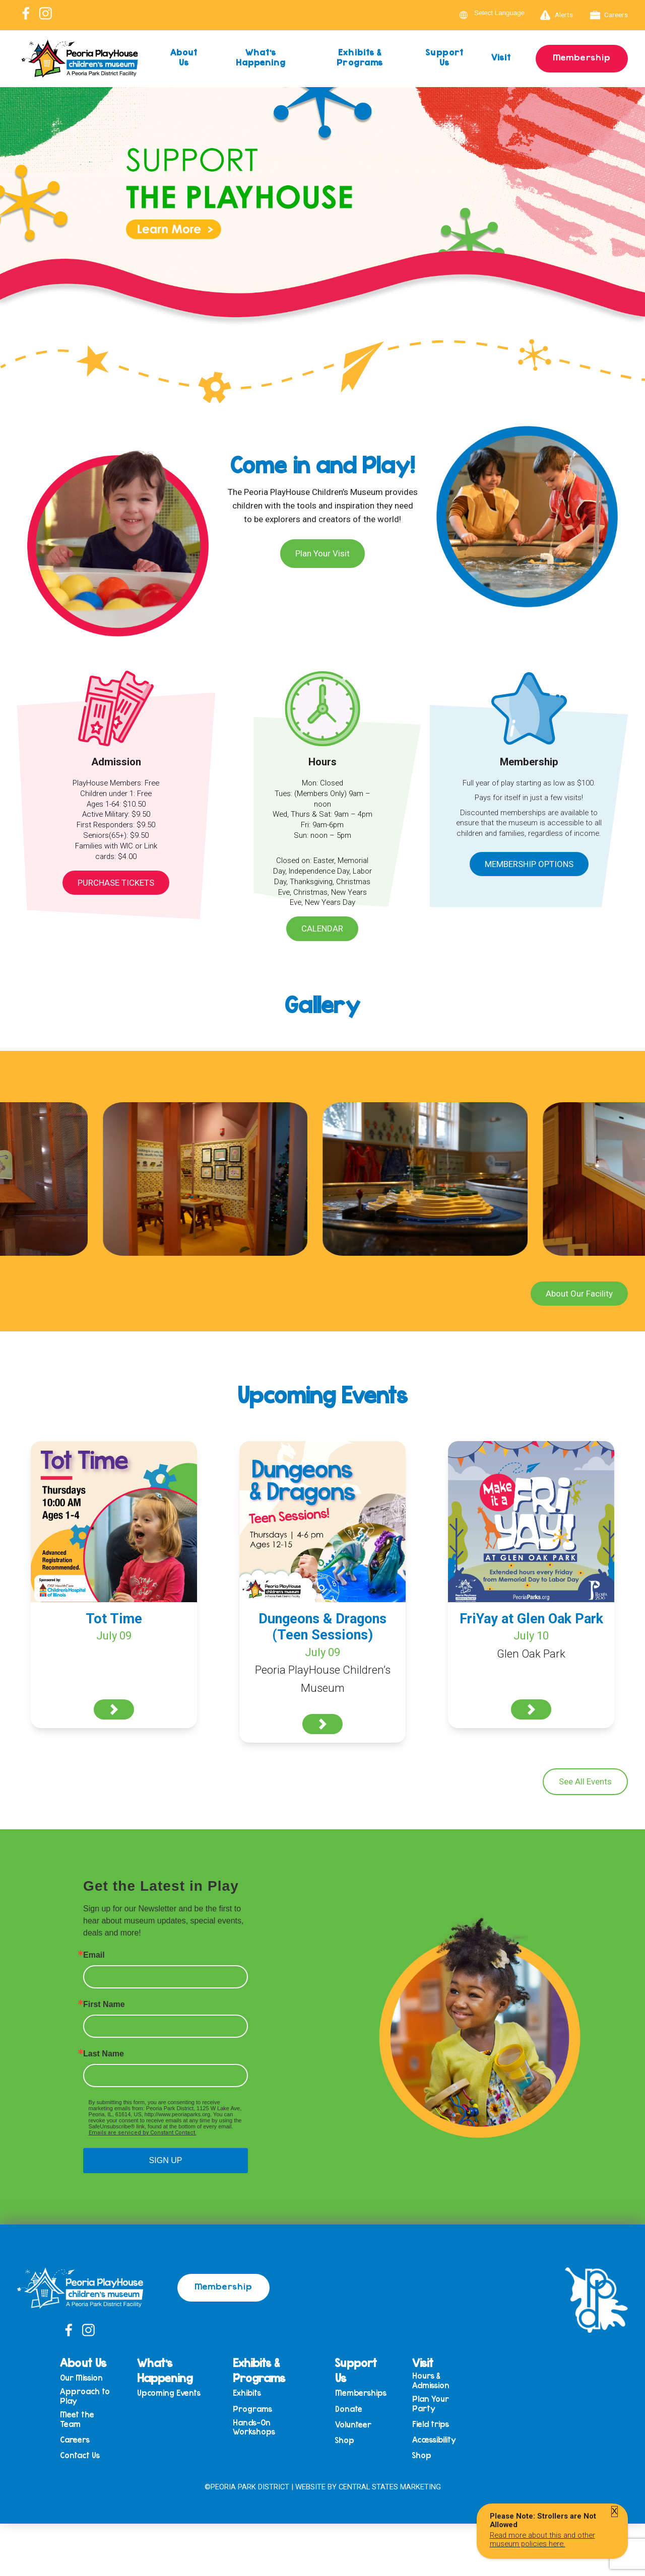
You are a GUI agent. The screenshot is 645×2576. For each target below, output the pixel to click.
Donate (348, 2409)
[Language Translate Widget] (505, 13)
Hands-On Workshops (254, 2427)
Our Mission (81, 2378)
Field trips (430, 2424)
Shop (344, 2440)
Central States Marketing (390, 2486)
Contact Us (80, 2455)
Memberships (360, 2393)
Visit (501, 56)
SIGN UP (165, 2160)
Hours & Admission (430, 2380)
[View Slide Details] (322, 229)
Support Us (445, 56)
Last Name (103, 2054)
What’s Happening (261, 56)
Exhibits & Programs (360, 56)
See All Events (585, 1781)
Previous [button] (12, 226)
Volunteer (353, 2424)
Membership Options (529, 864)
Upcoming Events (169, 2393)
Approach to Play (85, 2396)
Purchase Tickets (116, 883)
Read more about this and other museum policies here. (542, 2539)
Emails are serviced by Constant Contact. (143, 2132)
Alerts (556, 15)
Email (94, 1955)
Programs (252, 2409)
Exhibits (247, 2393)
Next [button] (632, 226)
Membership (582, 57)
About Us (184, 56)
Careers (609, 15)
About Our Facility (579, 1294)
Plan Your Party (430, 2403)
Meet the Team (77, 2419)
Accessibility (434, 2440)
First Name (104, 2004)
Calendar (322, 928)
